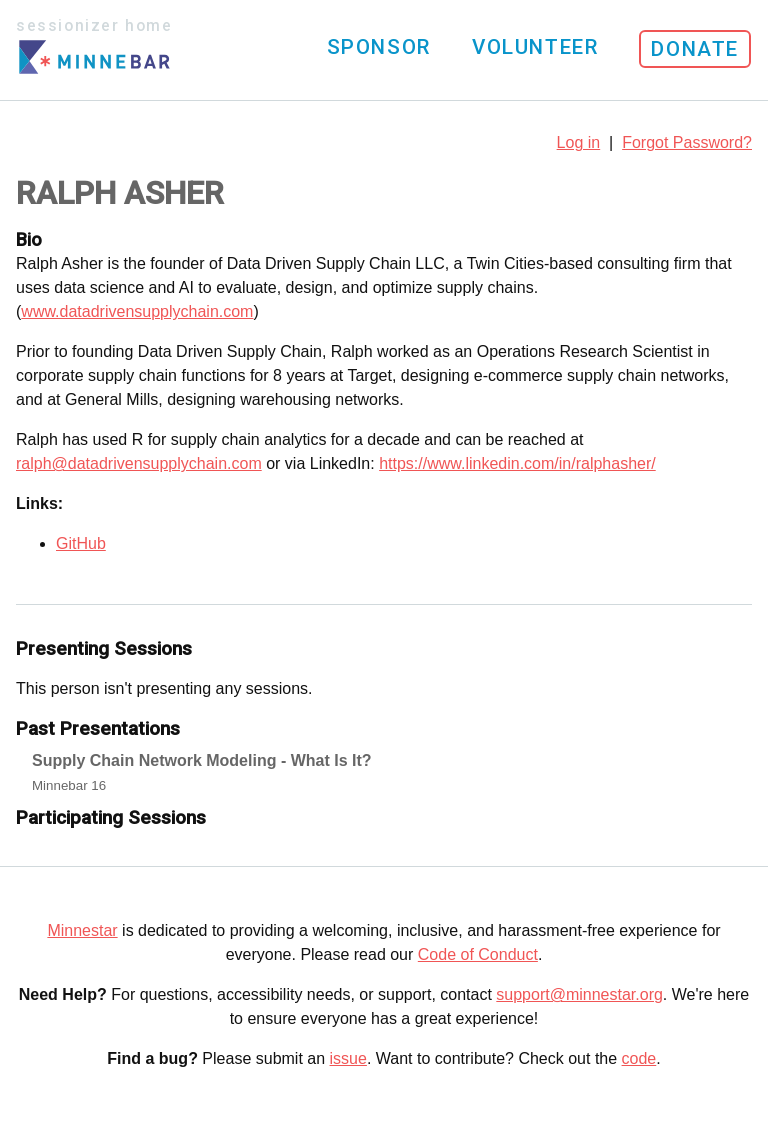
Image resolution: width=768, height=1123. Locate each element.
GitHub (81, 543)
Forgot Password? (687, 142)
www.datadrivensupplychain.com (137, 311)
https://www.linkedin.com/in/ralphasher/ (517, 463)
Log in (579, 142)
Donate (695, 49)
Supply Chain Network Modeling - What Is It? (202, 760)
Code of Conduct (478, 954)
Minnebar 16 (69, 785)
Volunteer (535, 47)
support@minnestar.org (579, 994)
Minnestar (82, 930)
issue (348, 1058)
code (639, 1058)
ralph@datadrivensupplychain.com (139, 463)
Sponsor (379, 47)
